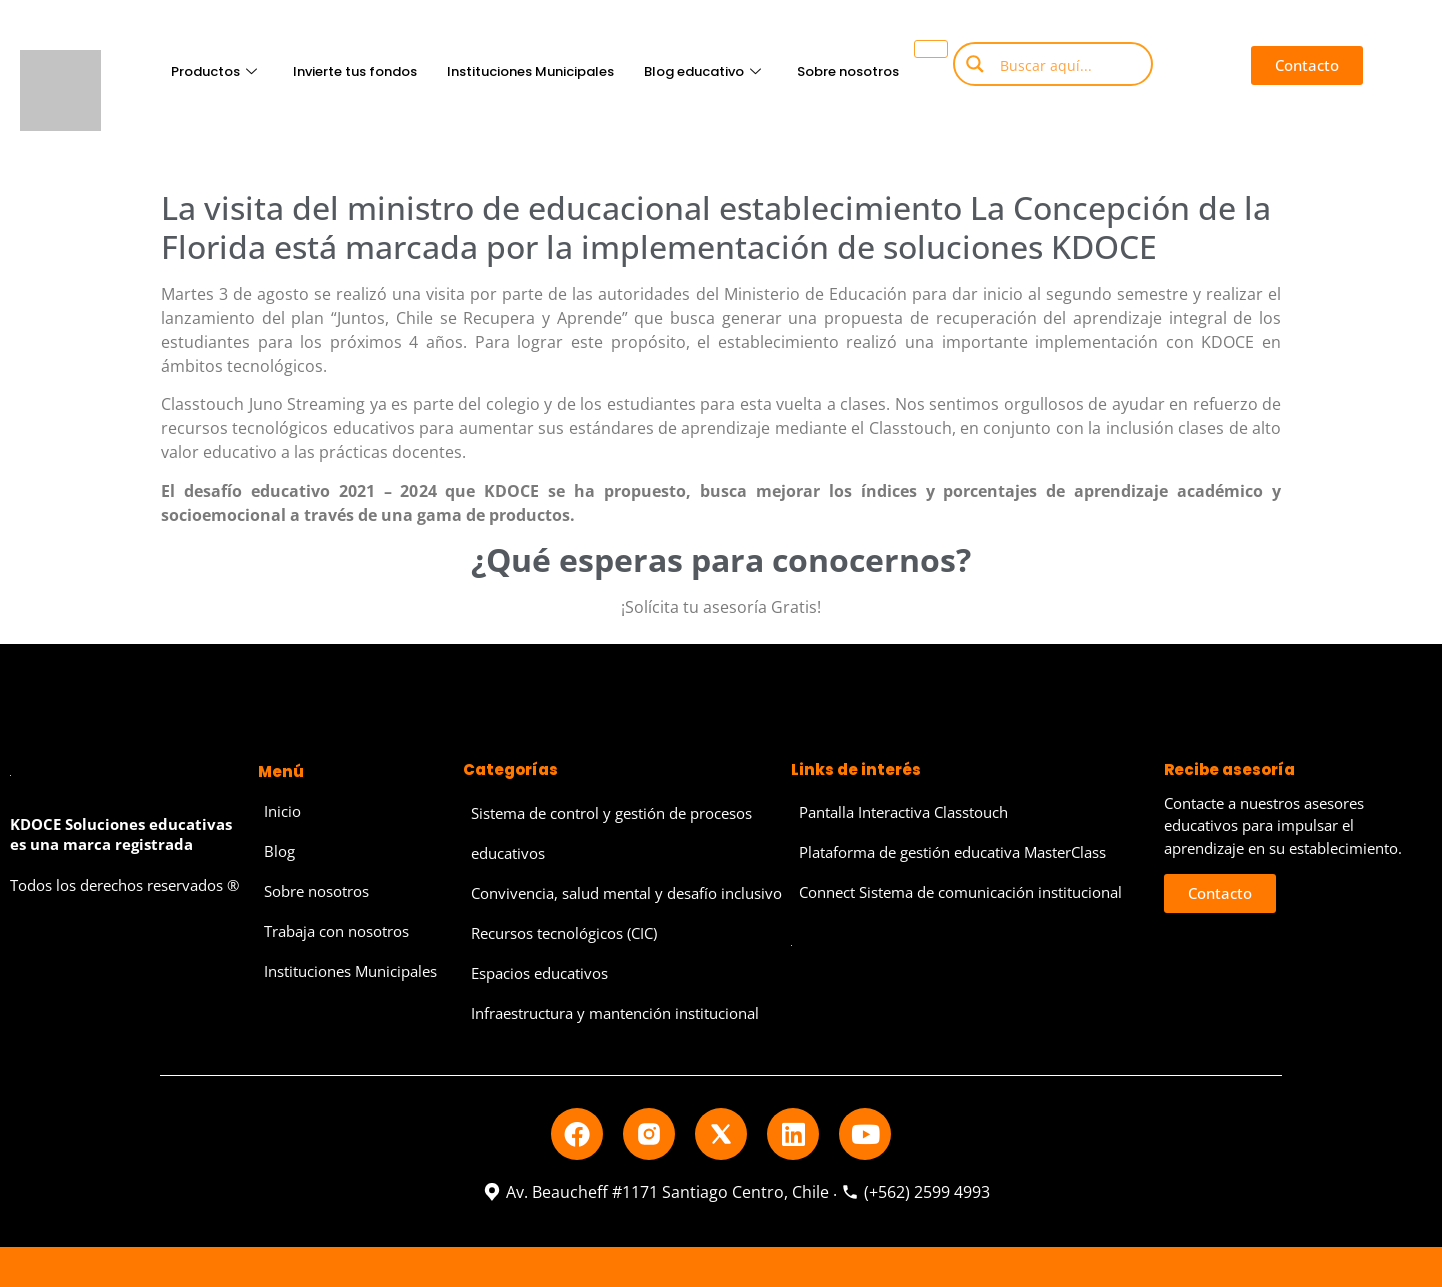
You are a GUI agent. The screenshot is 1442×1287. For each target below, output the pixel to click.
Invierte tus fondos (355, 71)
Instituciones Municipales (530, 71)
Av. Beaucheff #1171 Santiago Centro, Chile (656, 1192)
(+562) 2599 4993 (915, 1192)
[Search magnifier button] (975, 64)
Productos (214, 71)
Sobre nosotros (848, 71)
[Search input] (1068, 64)
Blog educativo (702, 71)
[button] (1307, 65)
